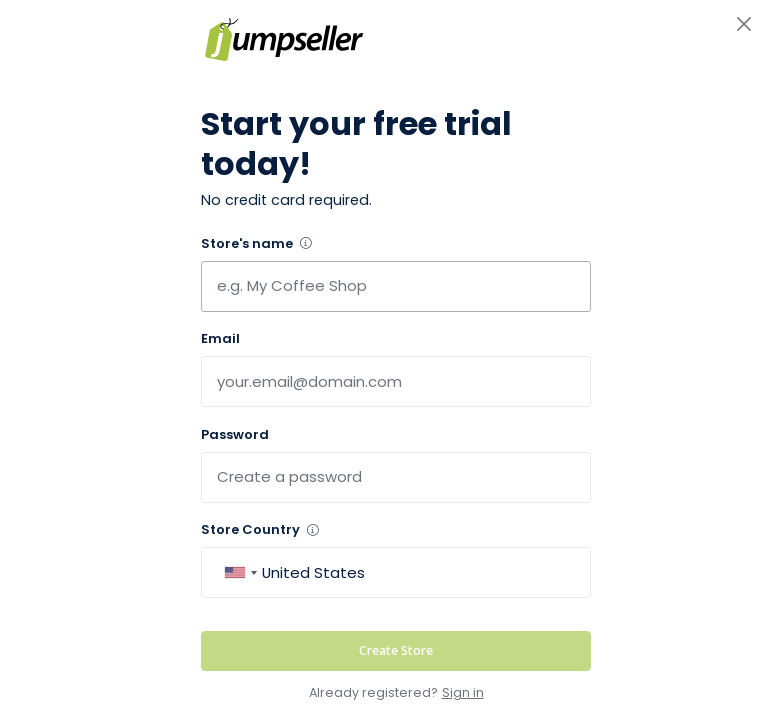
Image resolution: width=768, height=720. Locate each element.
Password (235, 434)
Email (220, 338)
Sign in (463, 692)
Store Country (259, 529)
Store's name (256, 243)
